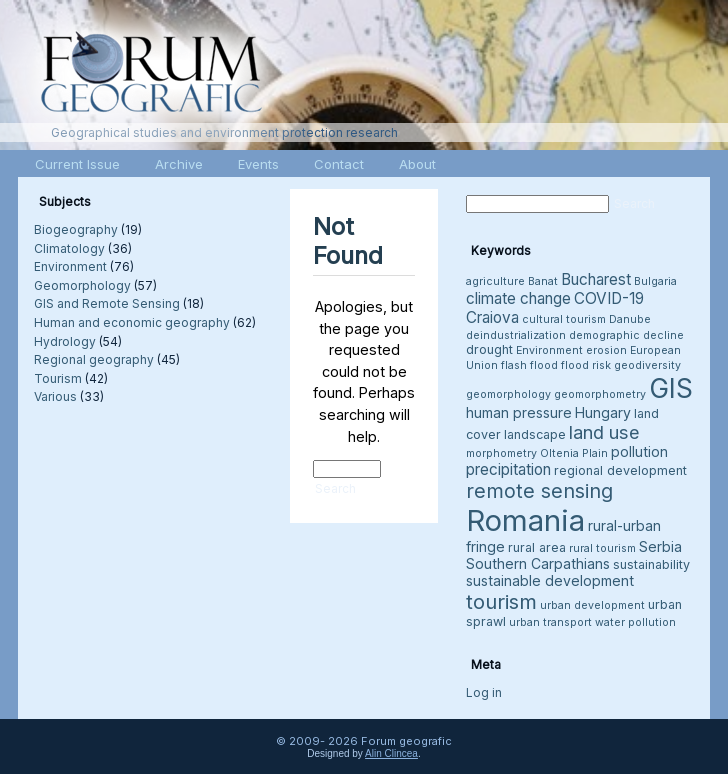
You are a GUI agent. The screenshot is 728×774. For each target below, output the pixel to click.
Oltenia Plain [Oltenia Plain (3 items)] (574, 453)
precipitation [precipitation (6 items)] (508, 469)
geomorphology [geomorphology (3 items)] (508, 394)
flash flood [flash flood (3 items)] (529, 365)
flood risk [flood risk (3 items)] (586, 365)
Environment (70, 266)
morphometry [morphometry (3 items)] (501, 453)
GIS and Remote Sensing (107, 303)
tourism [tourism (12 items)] (501, 601)
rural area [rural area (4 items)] (537, 547)
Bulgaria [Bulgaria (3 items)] (655, 281)
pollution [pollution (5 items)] (639, 451)
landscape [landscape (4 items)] (535, 434)
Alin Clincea (391, 753)
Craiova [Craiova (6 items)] (492, 317)
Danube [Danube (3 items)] (630, 319)
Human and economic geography (132, 322)
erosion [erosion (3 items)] (606, 350)
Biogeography (76, 229)
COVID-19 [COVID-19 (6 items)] (609, 298)
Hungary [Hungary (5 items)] (603, 412)
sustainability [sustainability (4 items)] (651, 564)
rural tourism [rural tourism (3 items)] (602, 548)
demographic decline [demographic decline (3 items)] (626, 335)
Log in (484, 692)
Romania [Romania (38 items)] (525, 520)
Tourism (58, 378)
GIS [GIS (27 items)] (671, 388)
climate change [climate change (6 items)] (518, 298)
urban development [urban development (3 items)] (592, 605)
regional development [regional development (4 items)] (620, 470)
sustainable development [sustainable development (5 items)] (550, 580)
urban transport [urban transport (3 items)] (550, 622)
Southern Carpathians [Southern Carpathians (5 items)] (538, 563)
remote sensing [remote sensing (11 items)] (539, 491)
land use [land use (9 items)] (604, 432)
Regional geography (94, 359)
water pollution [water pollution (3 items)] (635, 622)
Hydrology (65, 341)
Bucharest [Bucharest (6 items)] (596, 279)
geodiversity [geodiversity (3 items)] (647, 365)
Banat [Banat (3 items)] (543, 281)
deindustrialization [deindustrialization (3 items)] (516, 335)
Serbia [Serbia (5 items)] (660, 546)
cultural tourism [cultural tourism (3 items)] (564, 319)
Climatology (69, 248)
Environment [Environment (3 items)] (549, 350)
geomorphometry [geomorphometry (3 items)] (600, 394)
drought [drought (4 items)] (489, 349)
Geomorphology (82, 285)
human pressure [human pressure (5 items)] (519, 412)
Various (55, 396)
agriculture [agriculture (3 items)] (495, 281)
